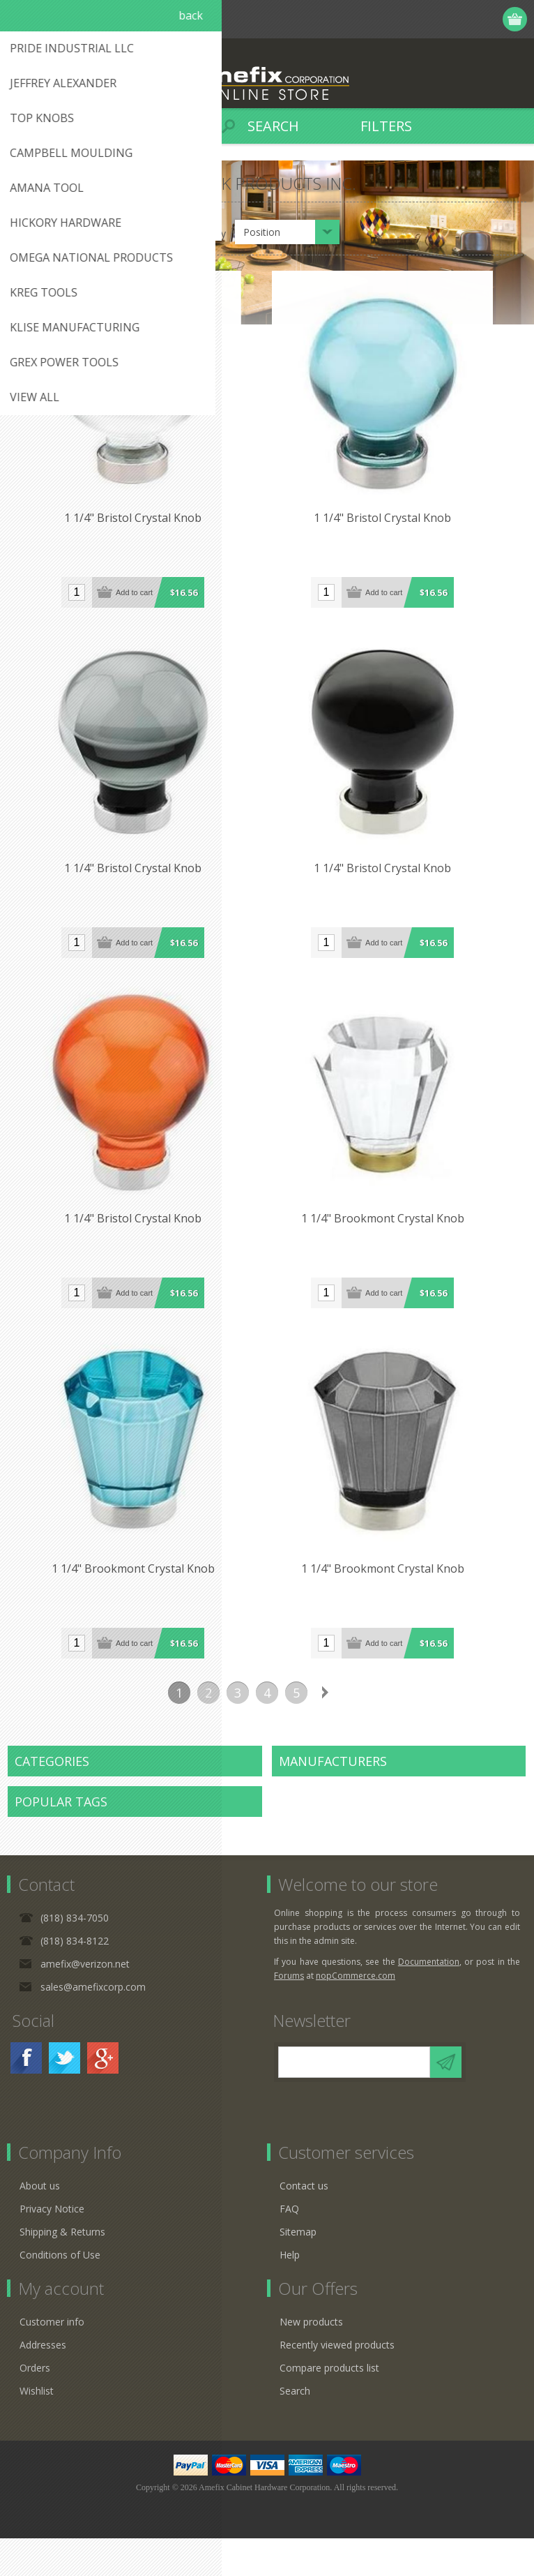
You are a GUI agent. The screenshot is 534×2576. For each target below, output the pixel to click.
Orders (35, 2405)
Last (355, 1729)
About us (40, 2223)
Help (290, 2292)
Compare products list (329, 2405)
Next (325, 1729)
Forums (289, 2013)
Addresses (43, 2382)
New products (311, 2359)
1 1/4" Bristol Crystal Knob (137, 528)
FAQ (289, 2246)
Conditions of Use (60, 2292)
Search (295, 2428)
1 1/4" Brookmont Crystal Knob (396, 1247)
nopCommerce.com (355, 2013)
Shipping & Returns (62, 2269)
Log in (462, 19)
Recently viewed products (337, 2382)
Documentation (428, 1999)
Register (434, 19)
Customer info (52, 2359)
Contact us (304, 2223)
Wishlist (37, 2428)
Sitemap (298, 2269)
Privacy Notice (52, 2246)
